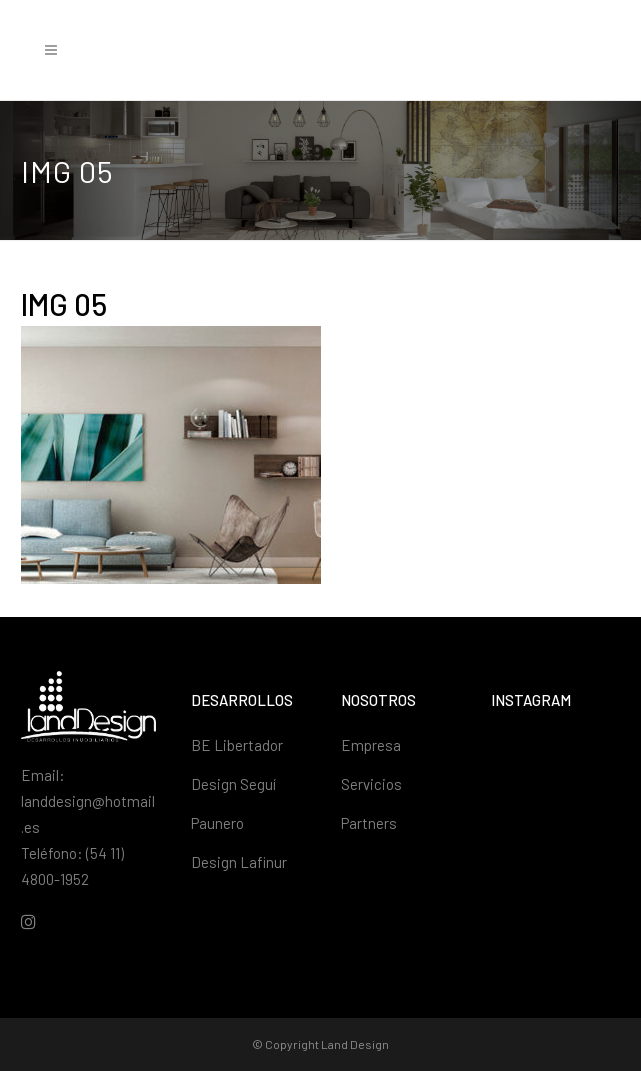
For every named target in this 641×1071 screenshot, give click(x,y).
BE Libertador (237, 745)
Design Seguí (233, 784)
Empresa (371, 745)
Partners (369, 823)
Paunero (217, 823)
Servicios (371, 784)
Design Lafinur (239, 862)
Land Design (355, 1044)
